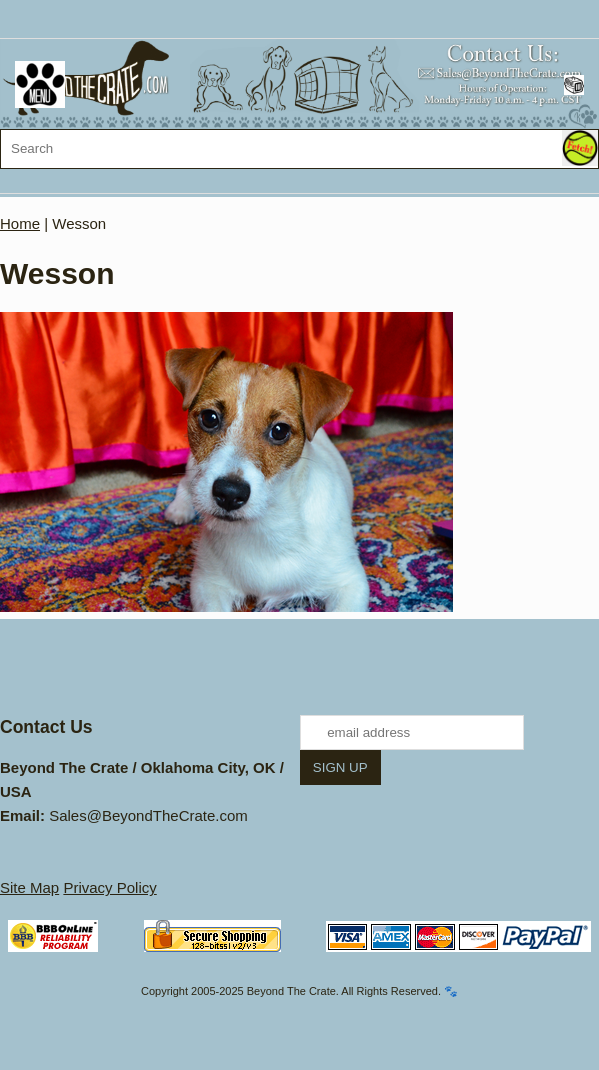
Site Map (29, 887)
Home (20, 223)
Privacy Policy (109, 887)
